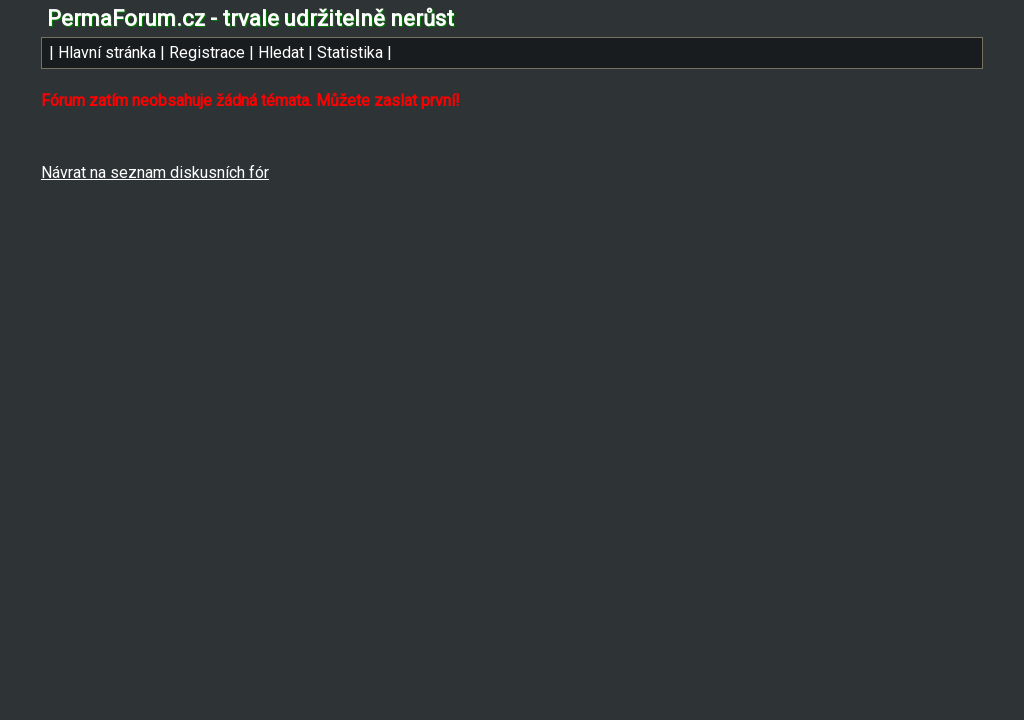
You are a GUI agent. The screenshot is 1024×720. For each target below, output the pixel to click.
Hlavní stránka (107, 52)
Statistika (350, 52)
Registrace (207, 52)
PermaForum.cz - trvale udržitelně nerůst (250, 18)
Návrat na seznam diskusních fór (155, 172)
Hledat (281, 52)
